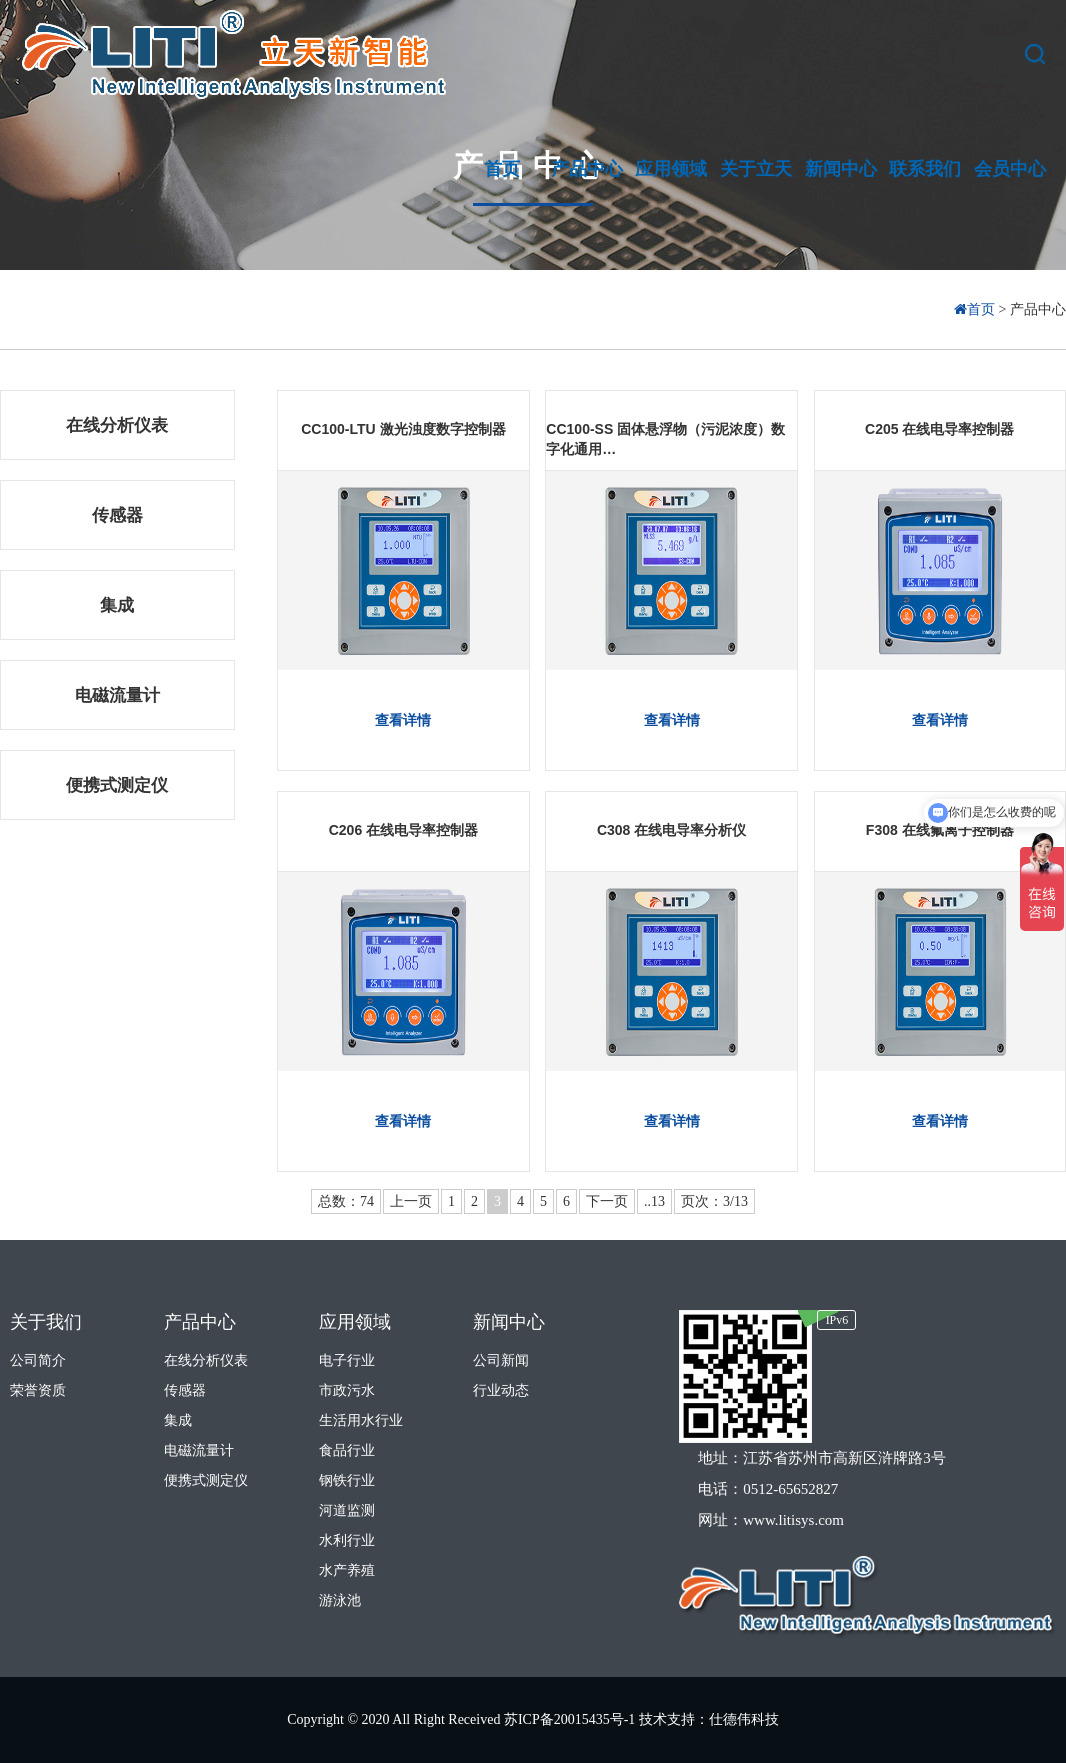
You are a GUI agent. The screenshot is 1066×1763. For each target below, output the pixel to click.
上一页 (411, 1201)
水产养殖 (347, 1570)
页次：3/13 (714, 1201)
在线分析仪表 (117, 425)
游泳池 (340, 1600)
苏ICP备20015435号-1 (571, 1719)
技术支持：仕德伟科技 (709, 1719)
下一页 (607, 1201)
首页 (976, 309)
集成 (117, 605)
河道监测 (347, 1510)
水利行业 (347, 1540)
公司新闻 (501, 1360)
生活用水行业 (361, 1420)
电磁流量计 (117, 695)
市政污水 (347, 1390)
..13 (654, 1201)
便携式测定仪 (117, 785)
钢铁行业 (347, 1480)
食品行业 (347, 1450)
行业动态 (501, 1390)
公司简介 (38, 1360)
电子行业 (347, 1360)
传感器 (117, 515)
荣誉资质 (38, 1390)
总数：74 (346, 1201)
